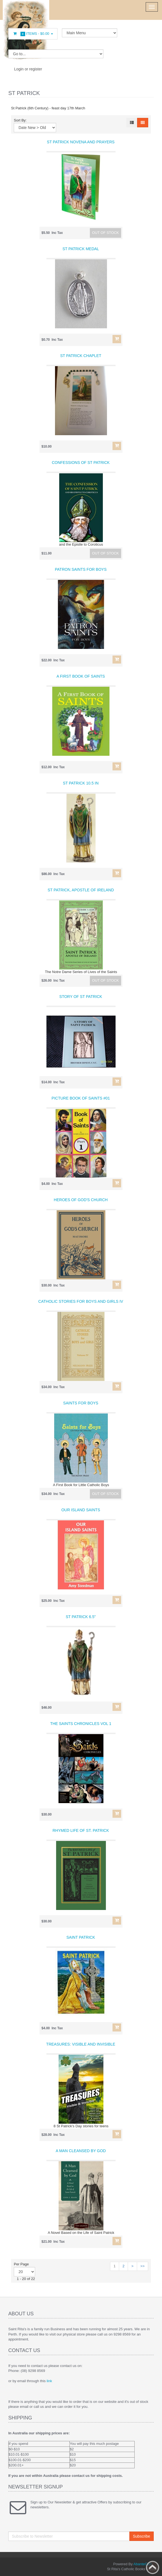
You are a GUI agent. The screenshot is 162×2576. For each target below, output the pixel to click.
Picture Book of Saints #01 (81, 1098)
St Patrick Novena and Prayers (81, 142)
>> (142, 2266)
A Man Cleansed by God (81, 2151)
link (49, 2381)
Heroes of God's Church (81, 1200)
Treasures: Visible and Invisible (80, 2044)
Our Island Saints (80, 1510)
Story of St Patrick (80, 996)
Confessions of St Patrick (80, 462)
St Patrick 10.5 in (80, 783)
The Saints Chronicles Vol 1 (80, 1723)
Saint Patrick (80, 1937)
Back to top (153, 2567)
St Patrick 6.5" (81, 1617)
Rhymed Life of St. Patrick (81, 1830)
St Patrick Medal (80, 249)
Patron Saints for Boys (81, 569)
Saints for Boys (80, 1403)
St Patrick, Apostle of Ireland (81, 890)
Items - (33, 33)
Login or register (28, 69)
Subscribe (141, 2536)
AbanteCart (143, 2564)
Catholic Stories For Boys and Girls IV (80, 1301)
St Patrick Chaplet (80, 355)
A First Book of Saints (81, 676)
